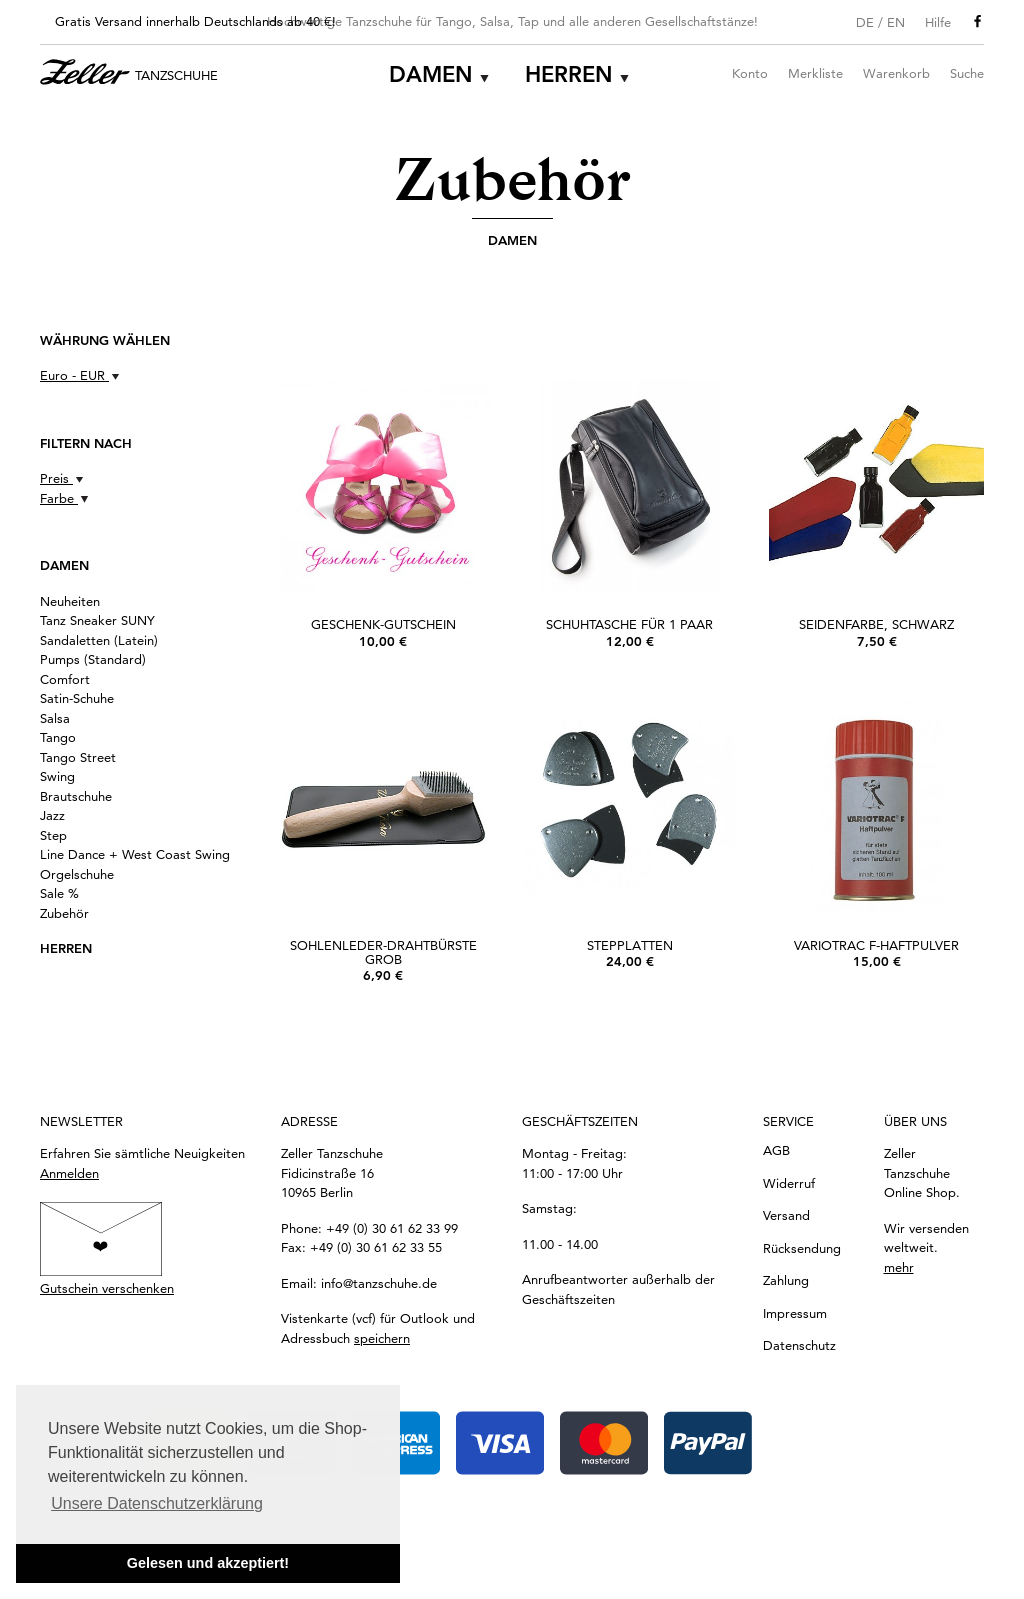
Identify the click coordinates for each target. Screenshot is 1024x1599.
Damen (431, 74)
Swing (57, 776)
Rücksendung (802, 1248)
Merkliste (815, 73)
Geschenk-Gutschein (383, 624)
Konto (750, 73)
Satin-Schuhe (77, 698)
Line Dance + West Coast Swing (135, 854)
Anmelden (69, 1173)
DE (865, 22)
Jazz (52, 815)
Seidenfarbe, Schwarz (876, 624)
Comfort (65, 679)
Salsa (55, 718)
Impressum (795, 1313)
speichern (382, 1338)
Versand (786, 1215)
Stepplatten (630, 945)
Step (53, 835)
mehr (899, 1267)
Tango (58, 737)
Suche (967, 73)
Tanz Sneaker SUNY (97, 620)
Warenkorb (896, 73)
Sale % (59, 893)
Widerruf (789, 1183)
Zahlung (786, 1280)
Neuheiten (70, 601)
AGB (776, 1150)
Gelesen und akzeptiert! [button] (208, 1563)
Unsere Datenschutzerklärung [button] (157, 1503)
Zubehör (64, 913)
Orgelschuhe (77, 874)
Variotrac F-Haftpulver (876, 945)
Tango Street (78, 757)
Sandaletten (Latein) (99, 640)
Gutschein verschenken (107, 1288)
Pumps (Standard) (93, 659)
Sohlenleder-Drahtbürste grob (383, 952)
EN (896, 22)
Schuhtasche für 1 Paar (629, 624)
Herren (569, 74)
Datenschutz (799, 1345)
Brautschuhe (76, 796)
